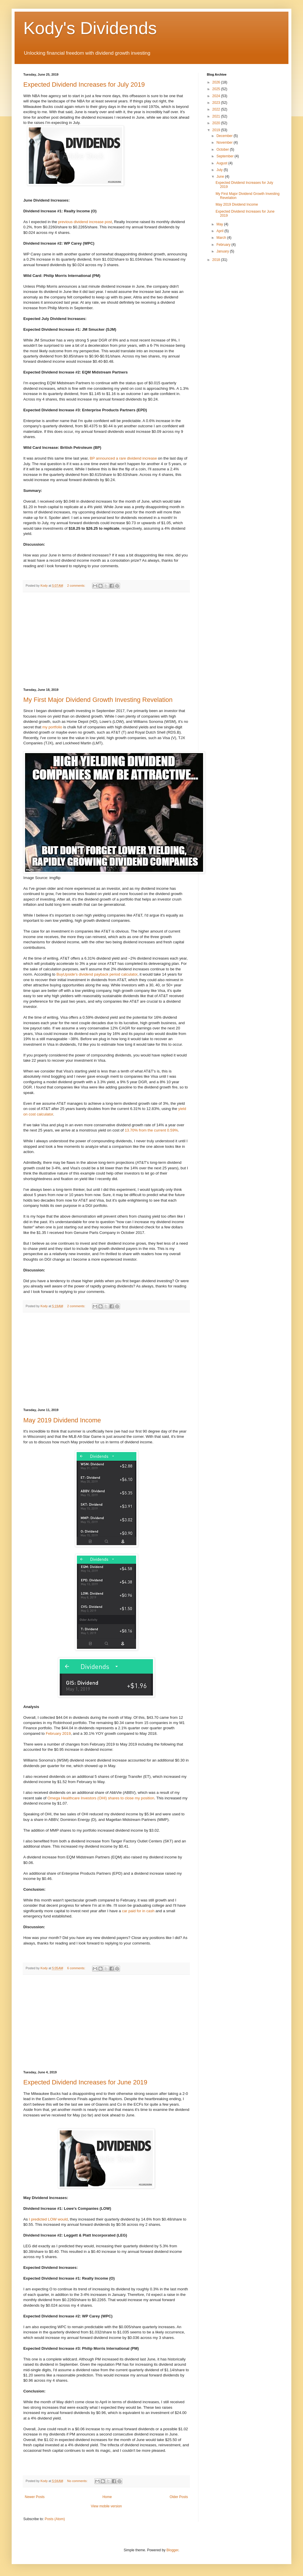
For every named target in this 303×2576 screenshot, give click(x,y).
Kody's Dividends (90, 28)
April (220, 231)
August (222, 163)
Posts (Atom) (55, 2519)
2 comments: (76, 585)
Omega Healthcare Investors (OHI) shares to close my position (100, 1798)
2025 (216, 89)
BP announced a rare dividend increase (123, 458)
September (225, 156)
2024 (216, 96)
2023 (216, 103)
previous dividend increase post (85, 222)
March (221, 238)
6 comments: (76, 1968)
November (225, 142)
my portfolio (52, 727)
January (223, 251)
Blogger (172, 2550)
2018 (216, 260)
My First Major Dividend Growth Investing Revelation (97, 699)
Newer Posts (35, 2497)
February (223, 245)
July (220, 170)
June (220, 177)
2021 (216, 116)
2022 (216, 109)
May (220, 224)
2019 (216, 130)
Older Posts (179, 2497)
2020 (216, 123)
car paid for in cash (138, 1911)
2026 (216, 82)
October (223, 149)
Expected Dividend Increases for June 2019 (85, 2082)
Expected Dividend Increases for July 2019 (84, 84)
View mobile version (106, 2506)
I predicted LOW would (48, 2219)
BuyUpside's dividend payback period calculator (97, 974)
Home (107, 2497)
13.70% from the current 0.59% (151, 1130)
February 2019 (58, 1733)
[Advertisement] (106, 640)
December (225, 136)
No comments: (78, 2481)
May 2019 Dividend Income (62, 1420)
